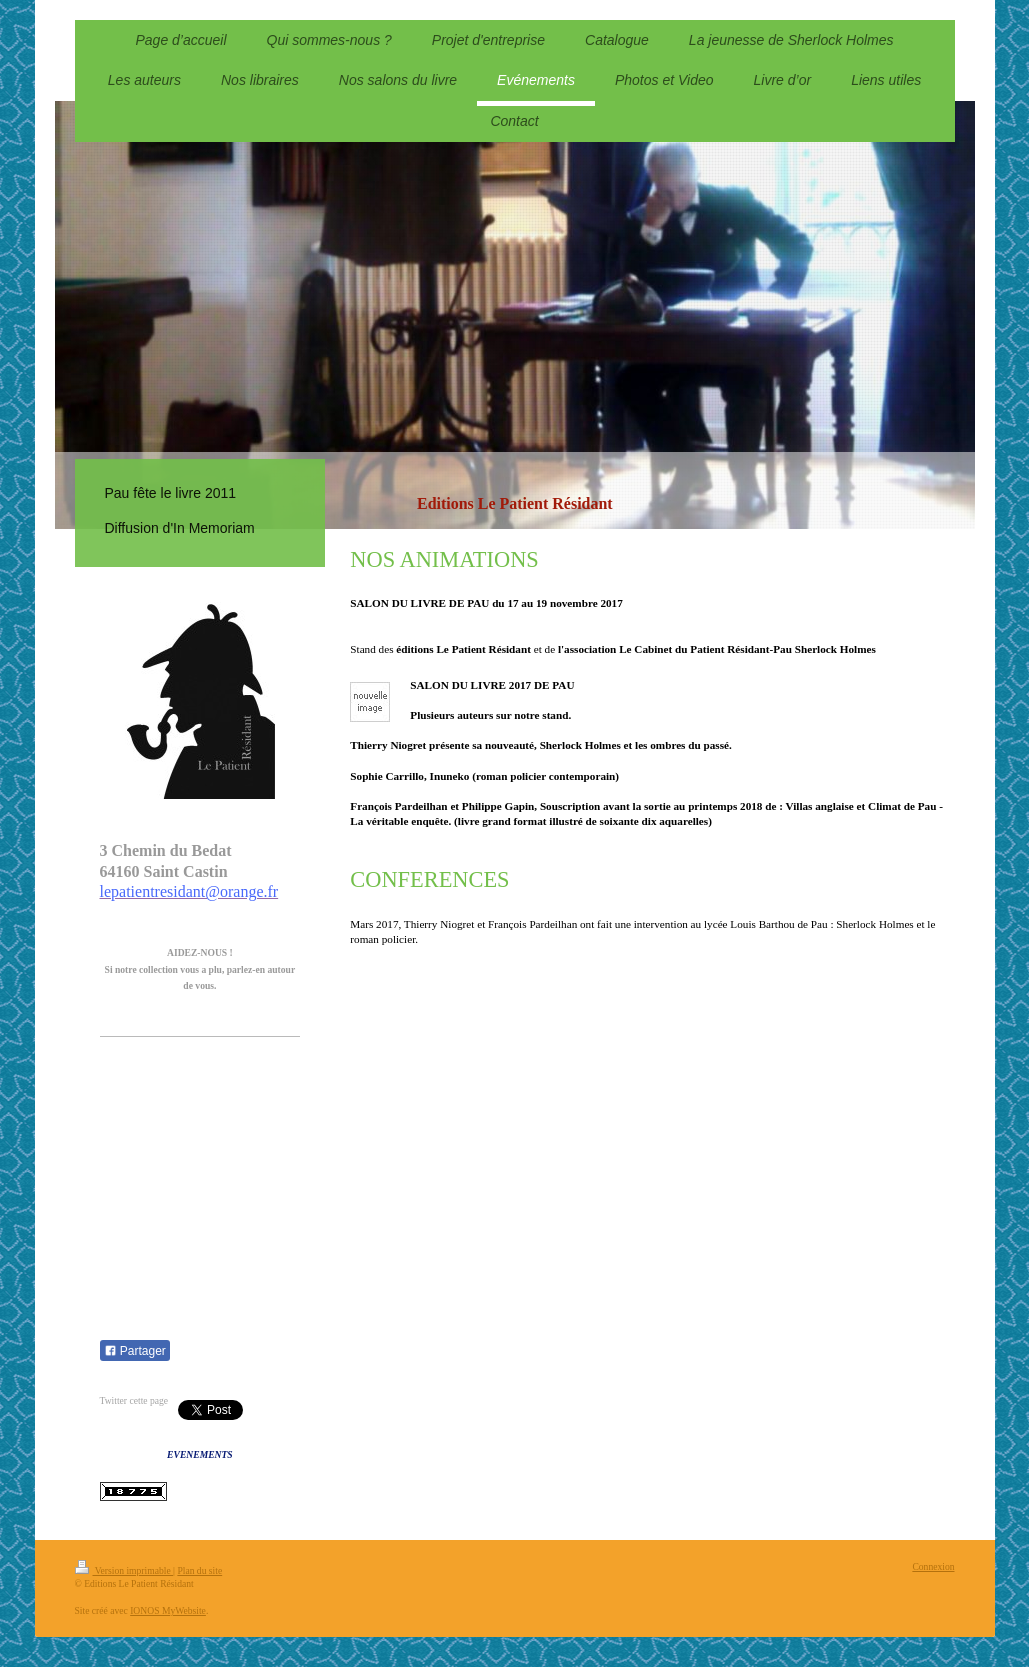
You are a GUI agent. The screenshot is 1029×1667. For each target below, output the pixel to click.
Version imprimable (124, 1570)
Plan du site (199, 1570)
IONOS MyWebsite (168, 1610)
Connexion (933, 1566)
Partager (135, 1351)
